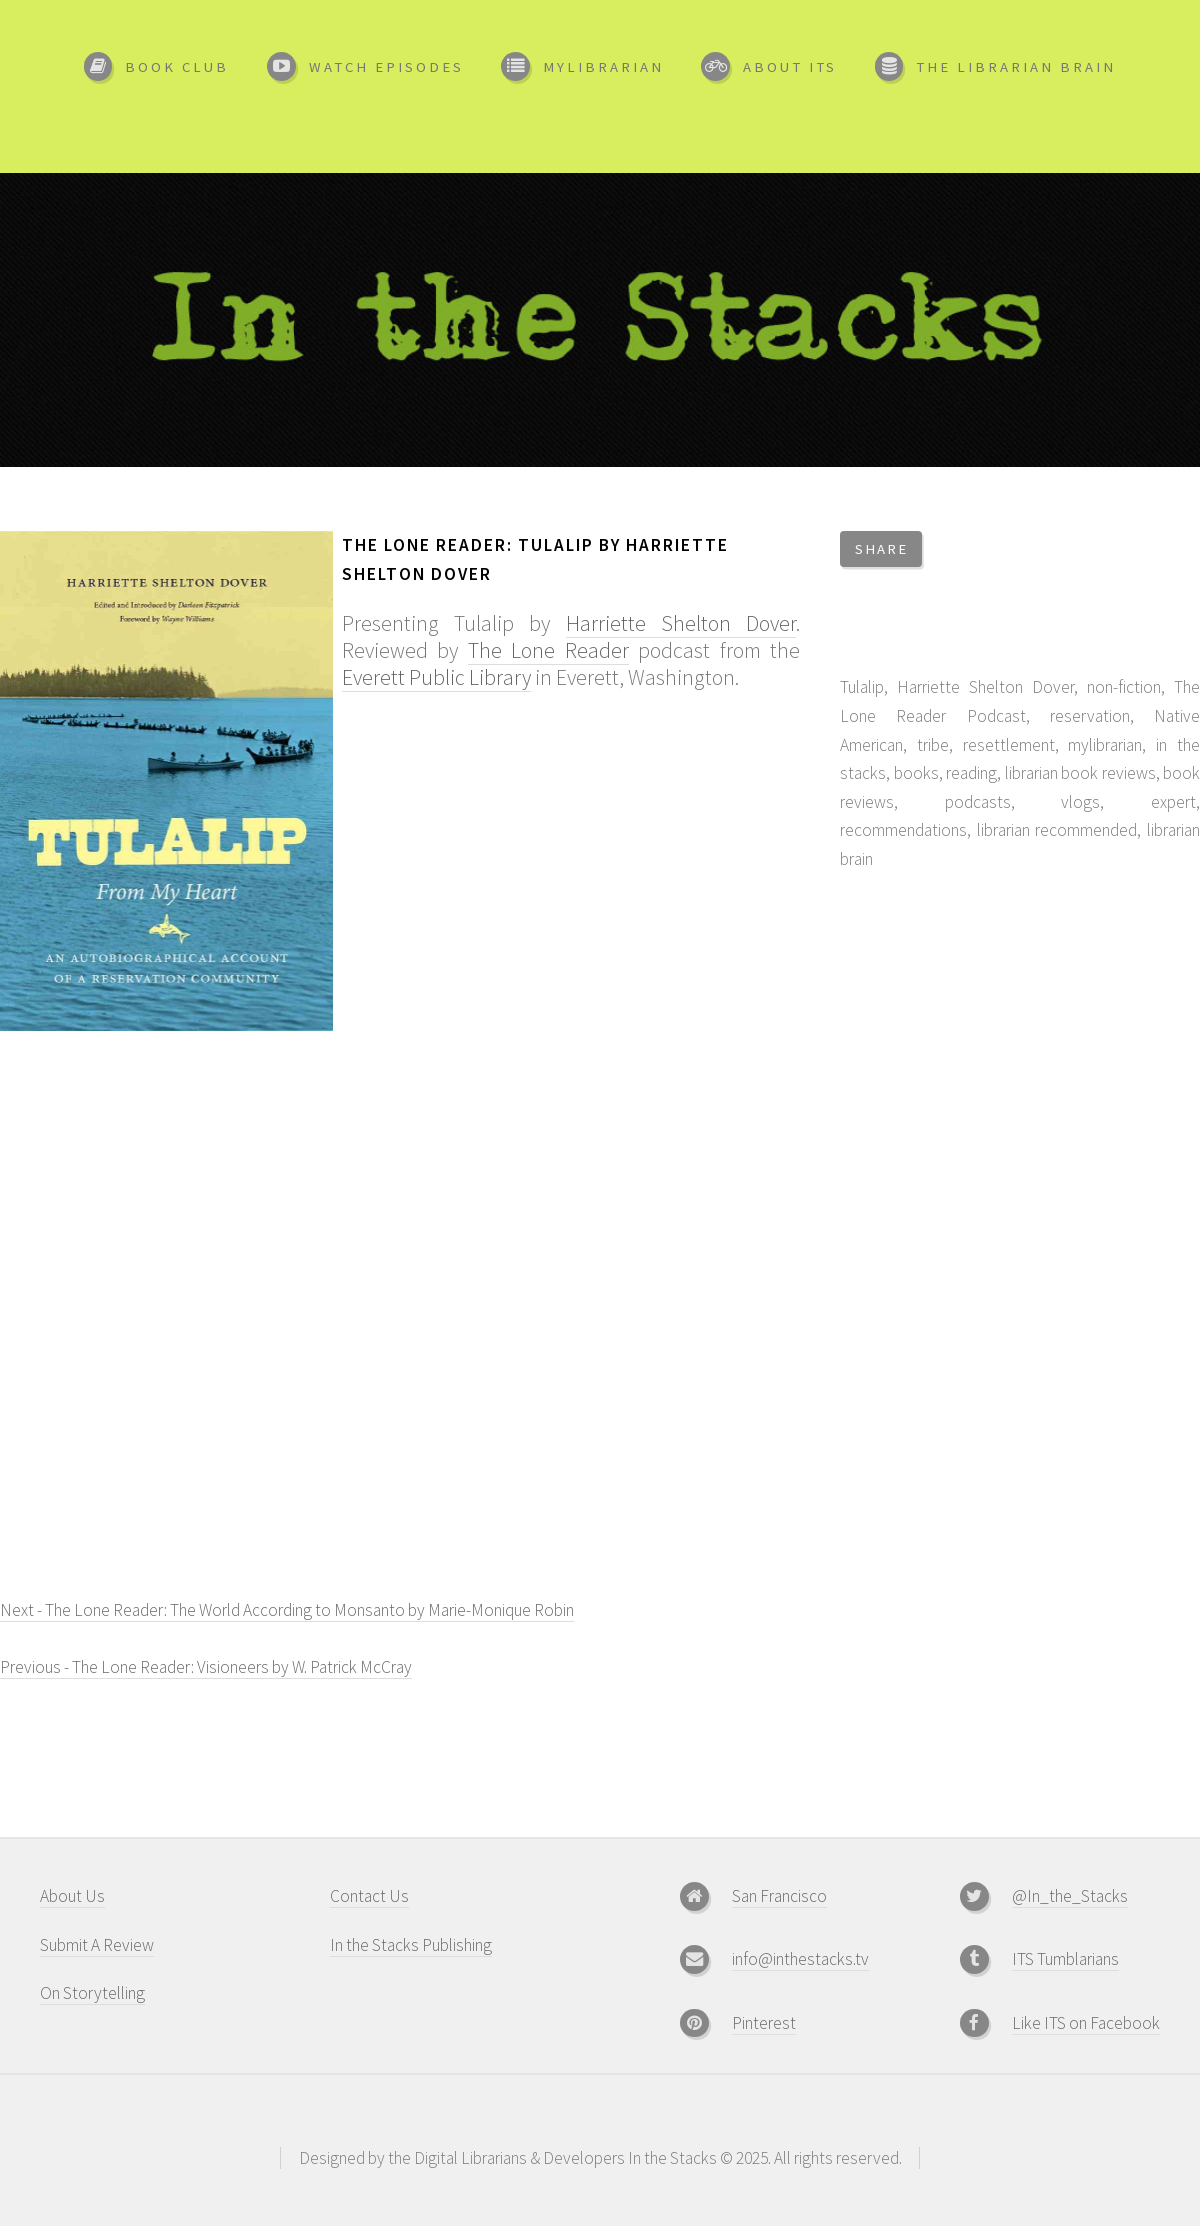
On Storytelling (92, 1993)
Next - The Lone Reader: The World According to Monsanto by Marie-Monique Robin (287, 1610)
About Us (72, 1896)
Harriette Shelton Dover (681, 623)
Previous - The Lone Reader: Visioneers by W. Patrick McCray (206, 1667)
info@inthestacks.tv (800, 1959)
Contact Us (369, 1896)
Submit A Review (97, 1945)
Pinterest (764, 2023)
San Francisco (779, 1896)
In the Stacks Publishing (411, 1945)
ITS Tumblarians (1065, 1959)
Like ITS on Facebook (1086, 2023)
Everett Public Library (436, 677)
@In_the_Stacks (1070, 1896)
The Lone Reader (548, 650)
